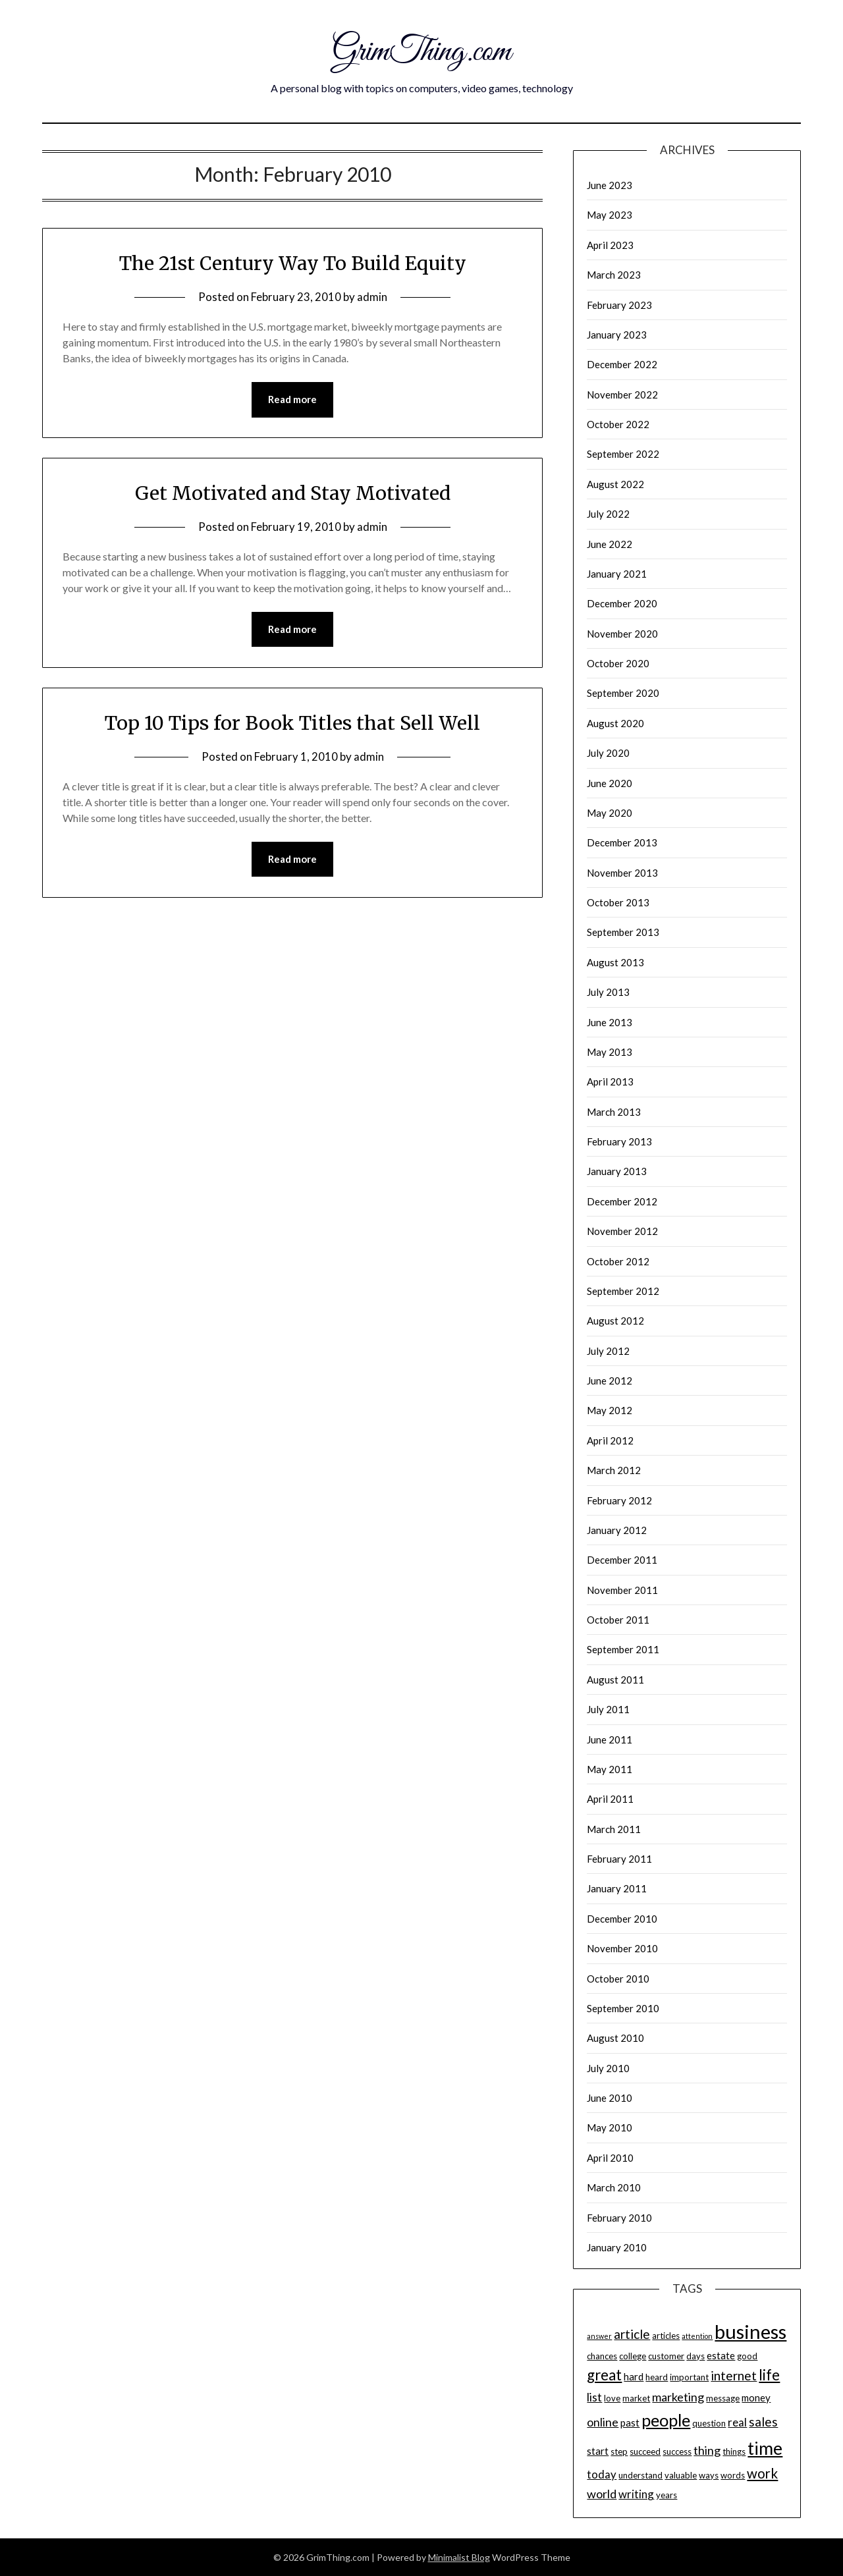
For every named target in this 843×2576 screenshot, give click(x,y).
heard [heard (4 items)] (656, 2377)
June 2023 (609, 185)
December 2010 (622, 1919)
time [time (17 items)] (765, 2448)
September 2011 (623, 1649)
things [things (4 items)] (734, 2451)
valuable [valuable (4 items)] (681, 2475)
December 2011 (622, 1560)
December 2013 (622, 842)
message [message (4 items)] (723, 2398)
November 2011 (622, 1590)
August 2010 (615, 2038)
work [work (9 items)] (762, 2473)
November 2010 (622, 1948)
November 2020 (622, 634)
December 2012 (622, 1201)
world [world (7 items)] (601, 2493)
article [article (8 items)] (632, 2334)
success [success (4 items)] (677, 2451)
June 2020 (609, 783)
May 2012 (609, 1410)
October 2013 (618, 902)
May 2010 (609, 2127)
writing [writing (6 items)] (636, 2494)
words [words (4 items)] (733, 2475)
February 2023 (619, 305)
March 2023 (614, 275)
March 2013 (614, 1112)
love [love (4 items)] (612, 2398)
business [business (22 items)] (750, 2331)
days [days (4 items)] (695, 2356)
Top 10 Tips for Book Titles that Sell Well (292, 723)
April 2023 (610, 245)
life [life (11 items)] (769, 2375)
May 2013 (609, 1052)
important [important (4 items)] (689, 2377)
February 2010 (619, 2218)
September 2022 (623, 454)
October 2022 (618, 424)
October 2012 (618, 1261)
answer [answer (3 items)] (599, 2336)
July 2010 (608, 2068)
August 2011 (615, 1679)
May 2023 (609, 215)
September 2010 (623, 2008)
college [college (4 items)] (632, 2356)
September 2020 (623, 693)
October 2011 (618, 1620)
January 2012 (617, 1530)
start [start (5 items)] (598, 2451)
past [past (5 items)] (629, 2422)
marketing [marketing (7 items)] (678, 2397)
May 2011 (609, 1769)
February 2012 (619, 1500)
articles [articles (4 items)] (666, 2335)
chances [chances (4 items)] (602, 2356)
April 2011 (610, 1799)
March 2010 (614, 2187)
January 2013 (617, 1171)
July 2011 (608, 1709)
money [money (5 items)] (756, 2397)
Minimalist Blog (459, 2557)
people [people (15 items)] (665, 2420)
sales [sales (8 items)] (763, 2421)
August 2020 (615, 723)
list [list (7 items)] (594, 2397)
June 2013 (609, 1022)
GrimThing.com (422, 51)
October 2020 (618, 663)
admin (372, 297)
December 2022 (622, 364)
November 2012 (622, 1231)
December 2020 (622, 603)
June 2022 (609, 544)
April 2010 (610, 2158)
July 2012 (608, 1351)
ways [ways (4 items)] (709, 2475)
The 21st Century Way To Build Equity (292, 262)
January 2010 (617, 2247)
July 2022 (608, 514)
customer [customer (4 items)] (666, 2356)
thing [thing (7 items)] (707, 2450)
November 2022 (622, 394)
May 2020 (609, 813)
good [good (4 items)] (747, 2356)
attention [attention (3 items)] (697, 2336)
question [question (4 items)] (709, 2423)
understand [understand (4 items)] (640, 2475)
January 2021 (617, 574)
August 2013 (615, 962)
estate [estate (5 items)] (721, 2355)
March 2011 (614, 1829)
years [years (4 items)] (666, 2495)
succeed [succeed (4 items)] (645, 2451)
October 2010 (618, 1979)
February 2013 (619, 1141)
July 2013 (608, 992)
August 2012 (615, 1321)
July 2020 (608, 753)
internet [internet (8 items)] (734, 2375)
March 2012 (614, 1470)
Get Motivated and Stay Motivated (293, 493)
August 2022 (615, 484)
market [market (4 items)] (636, 2398)
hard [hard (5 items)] (633, 2376)
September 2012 (623, 1291)
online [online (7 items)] (602, 2422)
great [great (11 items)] (604, 2375)
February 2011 (619, 1859)
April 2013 (610, 1081)
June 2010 (609, 2098)
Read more (292, 400)
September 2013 (623, 932)
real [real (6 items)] (737, 2422)
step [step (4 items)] (619, 2451)
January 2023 (617, 335)
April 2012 (610, 1440)
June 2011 (609, 1739)
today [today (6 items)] (601, 2474)
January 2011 (617, 1888)
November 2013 (622, 873)
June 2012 (609, 1380)
